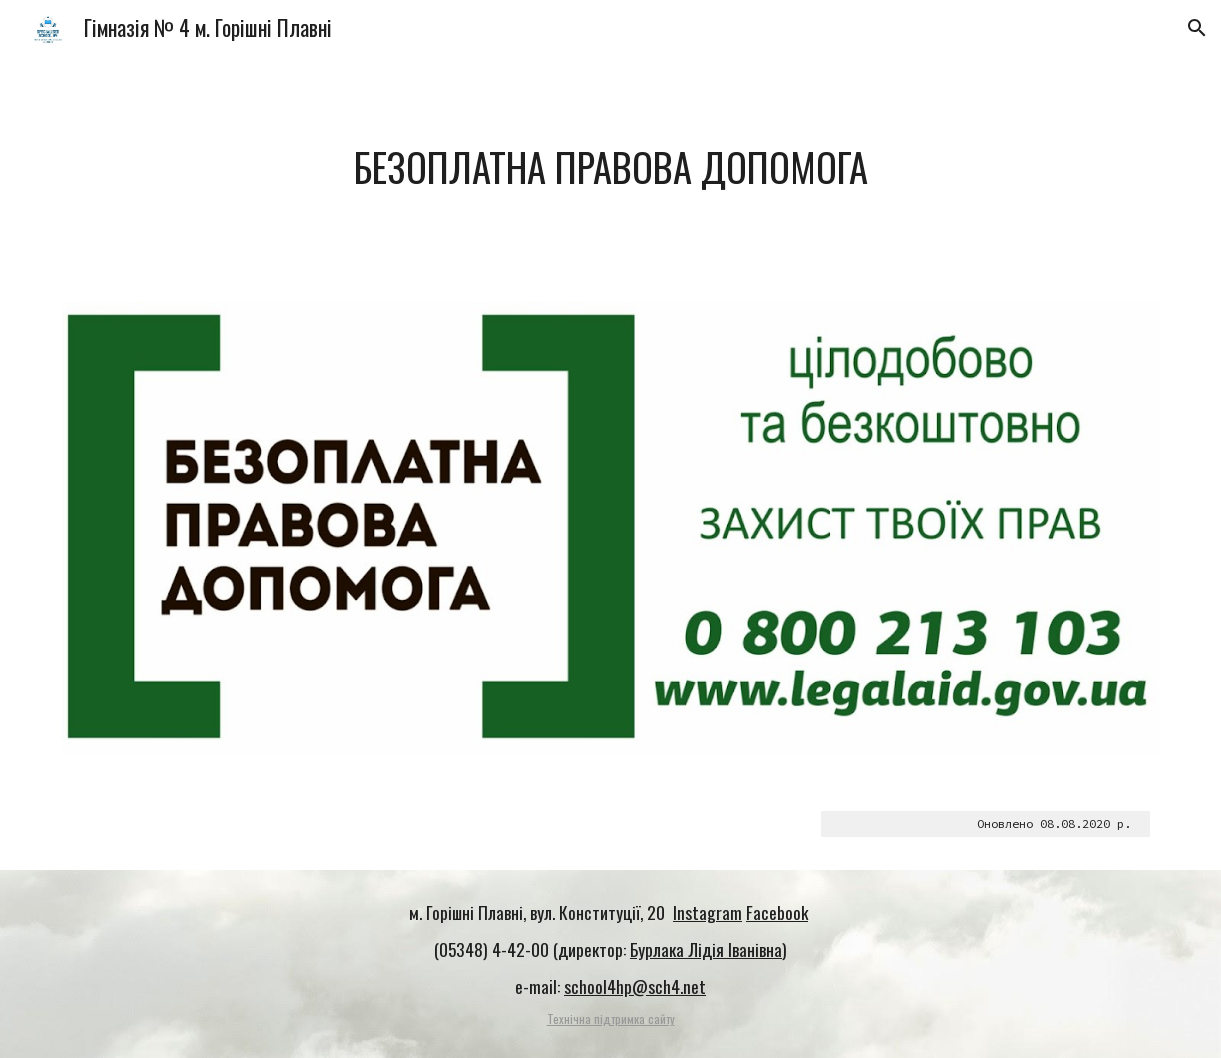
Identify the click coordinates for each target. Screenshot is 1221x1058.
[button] (1197, 28)
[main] (611, 167)
